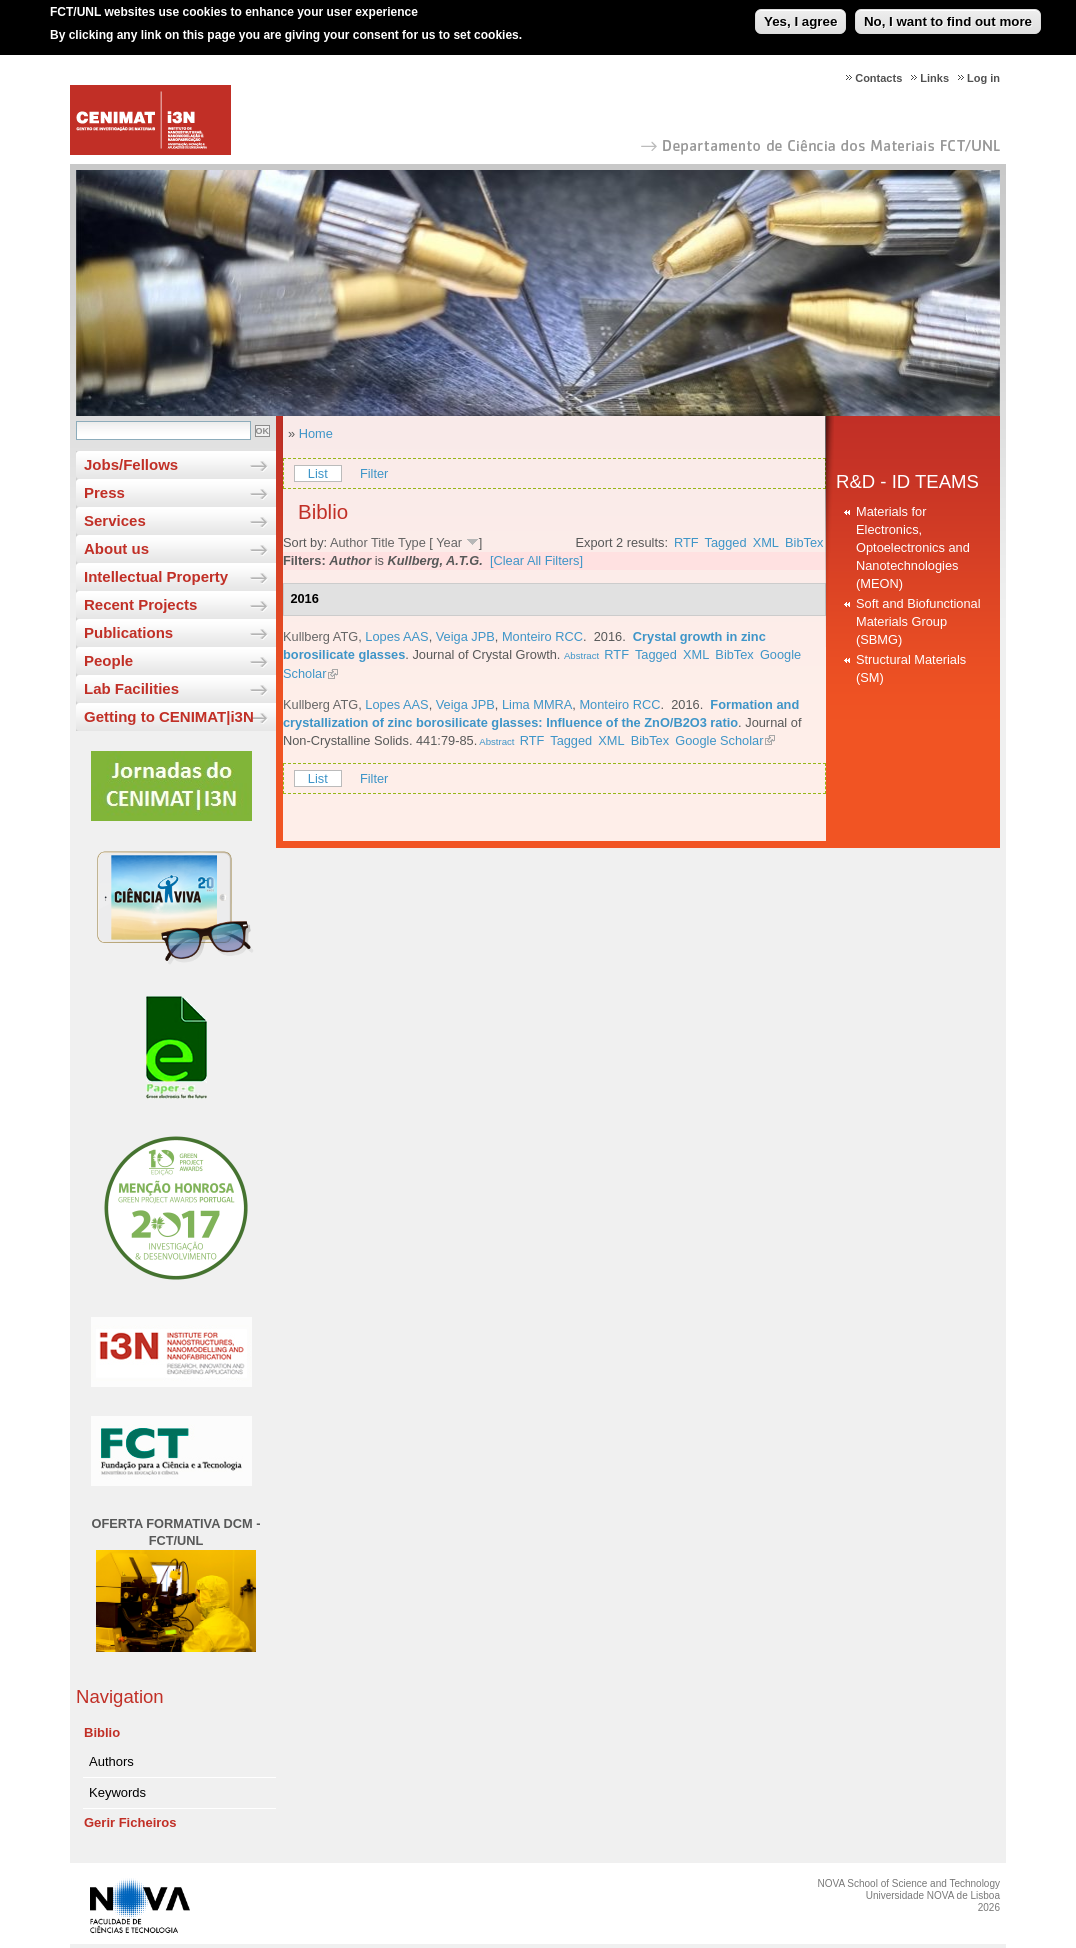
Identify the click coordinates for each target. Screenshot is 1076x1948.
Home (316, 433)
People (108, 660)
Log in (983, 78)
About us (116, 548)
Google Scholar (719, 740)
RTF (686, 542)
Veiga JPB (465, 636)
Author (349, 542)
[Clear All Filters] (536, 560)
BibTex (804, 542)
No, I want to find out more (948, 14)
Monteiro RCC (542, 636)
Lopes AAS (396, 636)
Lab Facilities (131, 688)
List (318, 473)
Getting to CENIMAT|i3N (169, 716)
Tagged (726, 542)
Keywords (117, 1792)
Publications (128, 632)
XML (766, 542)
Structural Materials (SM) (911, 668)
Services (115, 520)
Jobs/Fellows (131, 464)
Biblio (102, 1732)
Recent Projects (140, 604)
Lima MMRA (537, 704)
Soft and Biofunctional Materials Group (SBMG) (918, 621)
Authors (111, 1761)
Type (412, 542)
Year (449, 542)
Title (383, 542)
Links (934, 78)
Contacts (878, 78)
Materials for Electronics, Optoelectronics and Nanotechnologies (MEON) (913, 547)
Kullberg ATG (320, 636)
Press (104, 492)
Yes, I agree (800, 14)
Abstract (581, 655)
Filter (374, 473)
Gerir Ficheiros (130, 1822)
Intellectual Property (156, 576)
